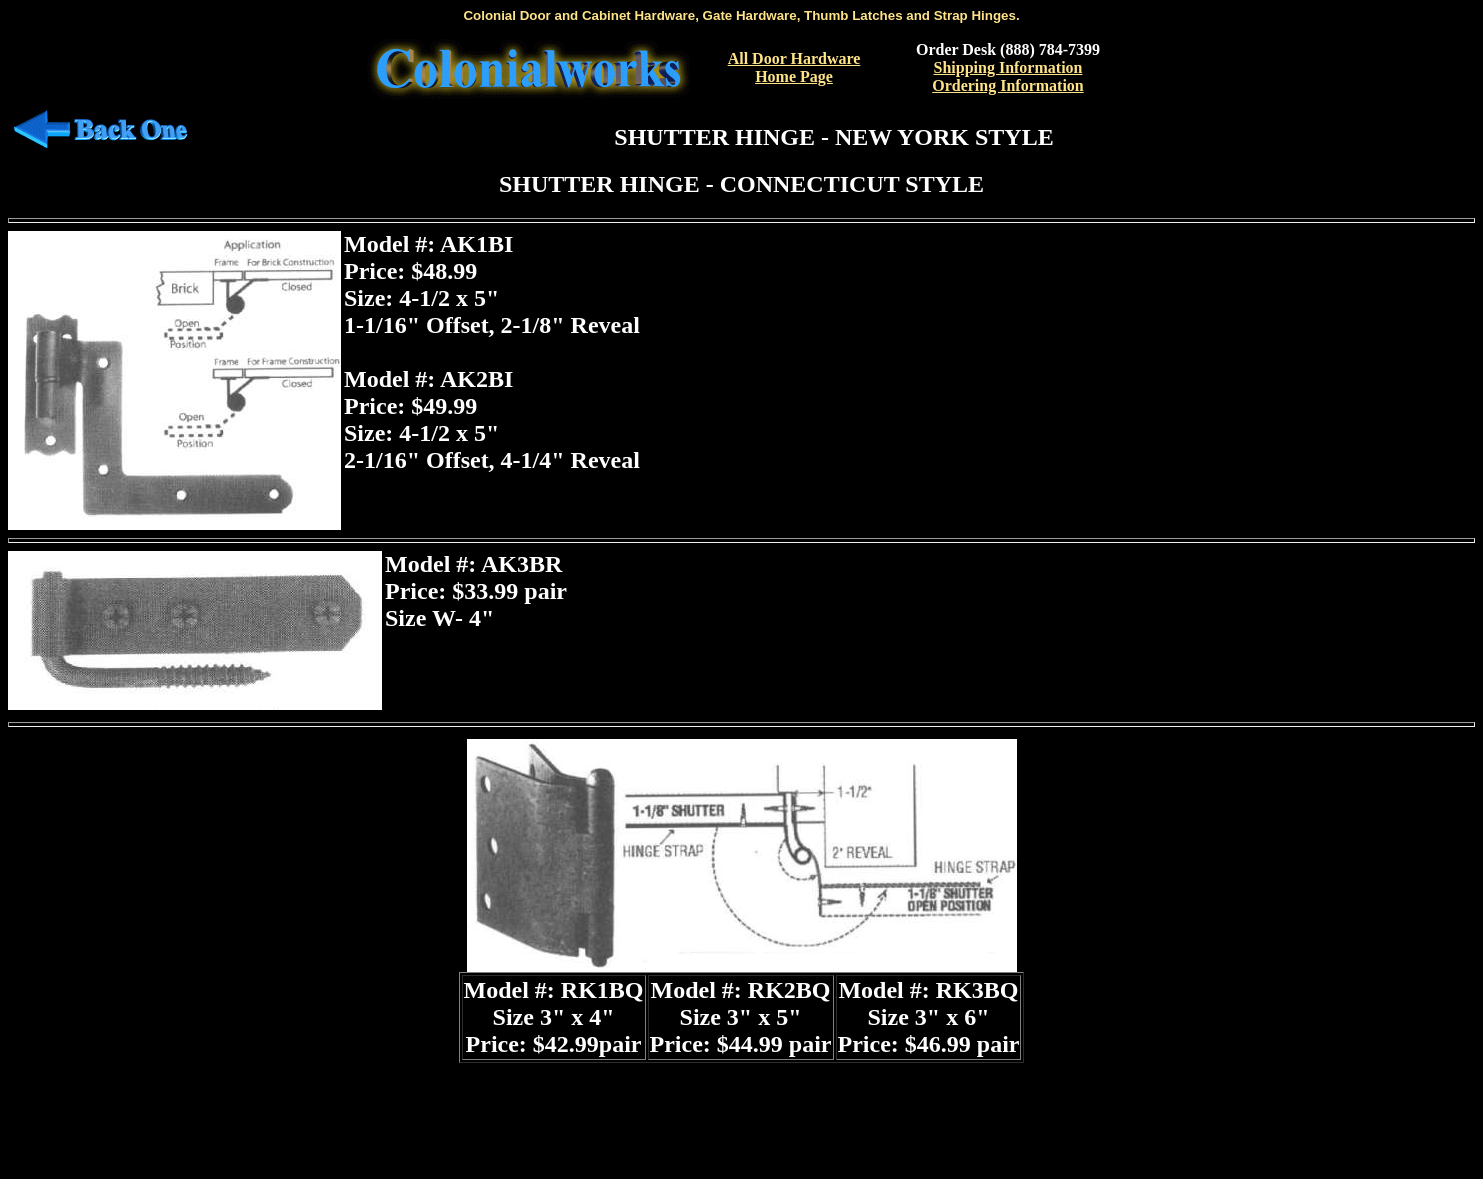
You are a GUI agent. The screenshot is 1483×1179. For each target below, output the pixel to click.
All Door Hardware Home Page (794, 67)
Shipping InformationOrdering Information (1008, 76)
